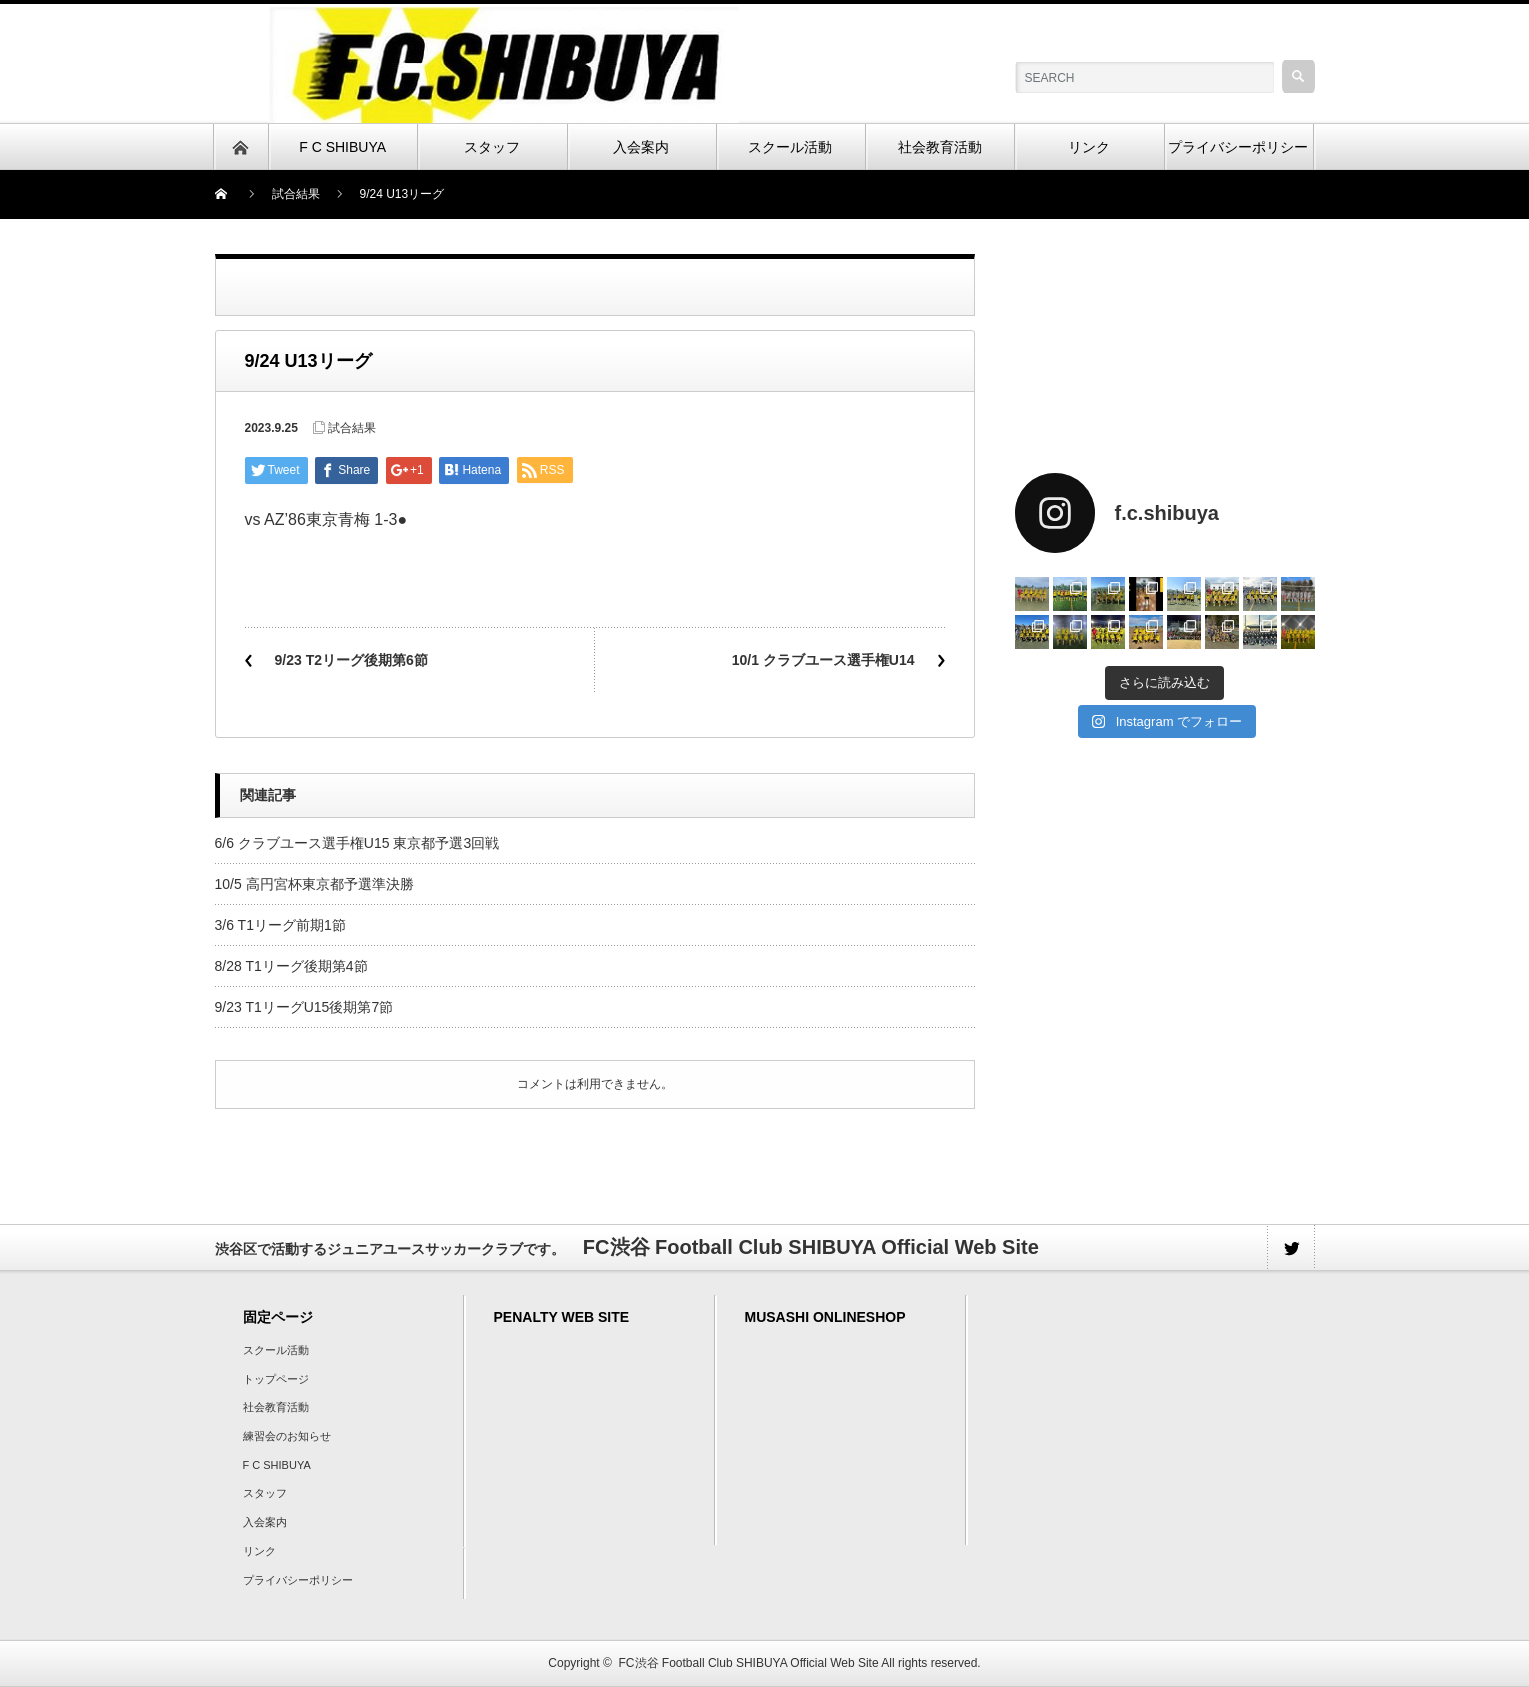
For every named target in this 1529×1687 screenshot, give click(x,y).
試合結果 (296, 194)
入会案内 (265, 1522)
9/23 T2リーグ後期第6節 (351, 660)
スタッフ (265, 1493)
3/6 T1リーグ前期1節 (280, 925)
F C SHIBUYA (277, 1465)
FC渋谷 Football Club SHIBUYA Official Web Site (749, 1663)
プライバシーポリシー (298, 1580)
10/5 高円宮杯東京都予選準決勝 (314, 884)
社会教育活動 (276, 1407)
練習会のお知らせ (287, 1436)
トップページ (276, 1379)
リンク (259, 1551)
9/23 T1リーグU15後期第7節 (304, 1007)
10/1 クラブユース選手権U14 (823, 660)
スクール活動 (276, 1350)
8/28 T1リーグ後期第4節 (291, 966)
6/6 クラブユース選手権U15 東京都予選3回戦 (357, 843)
